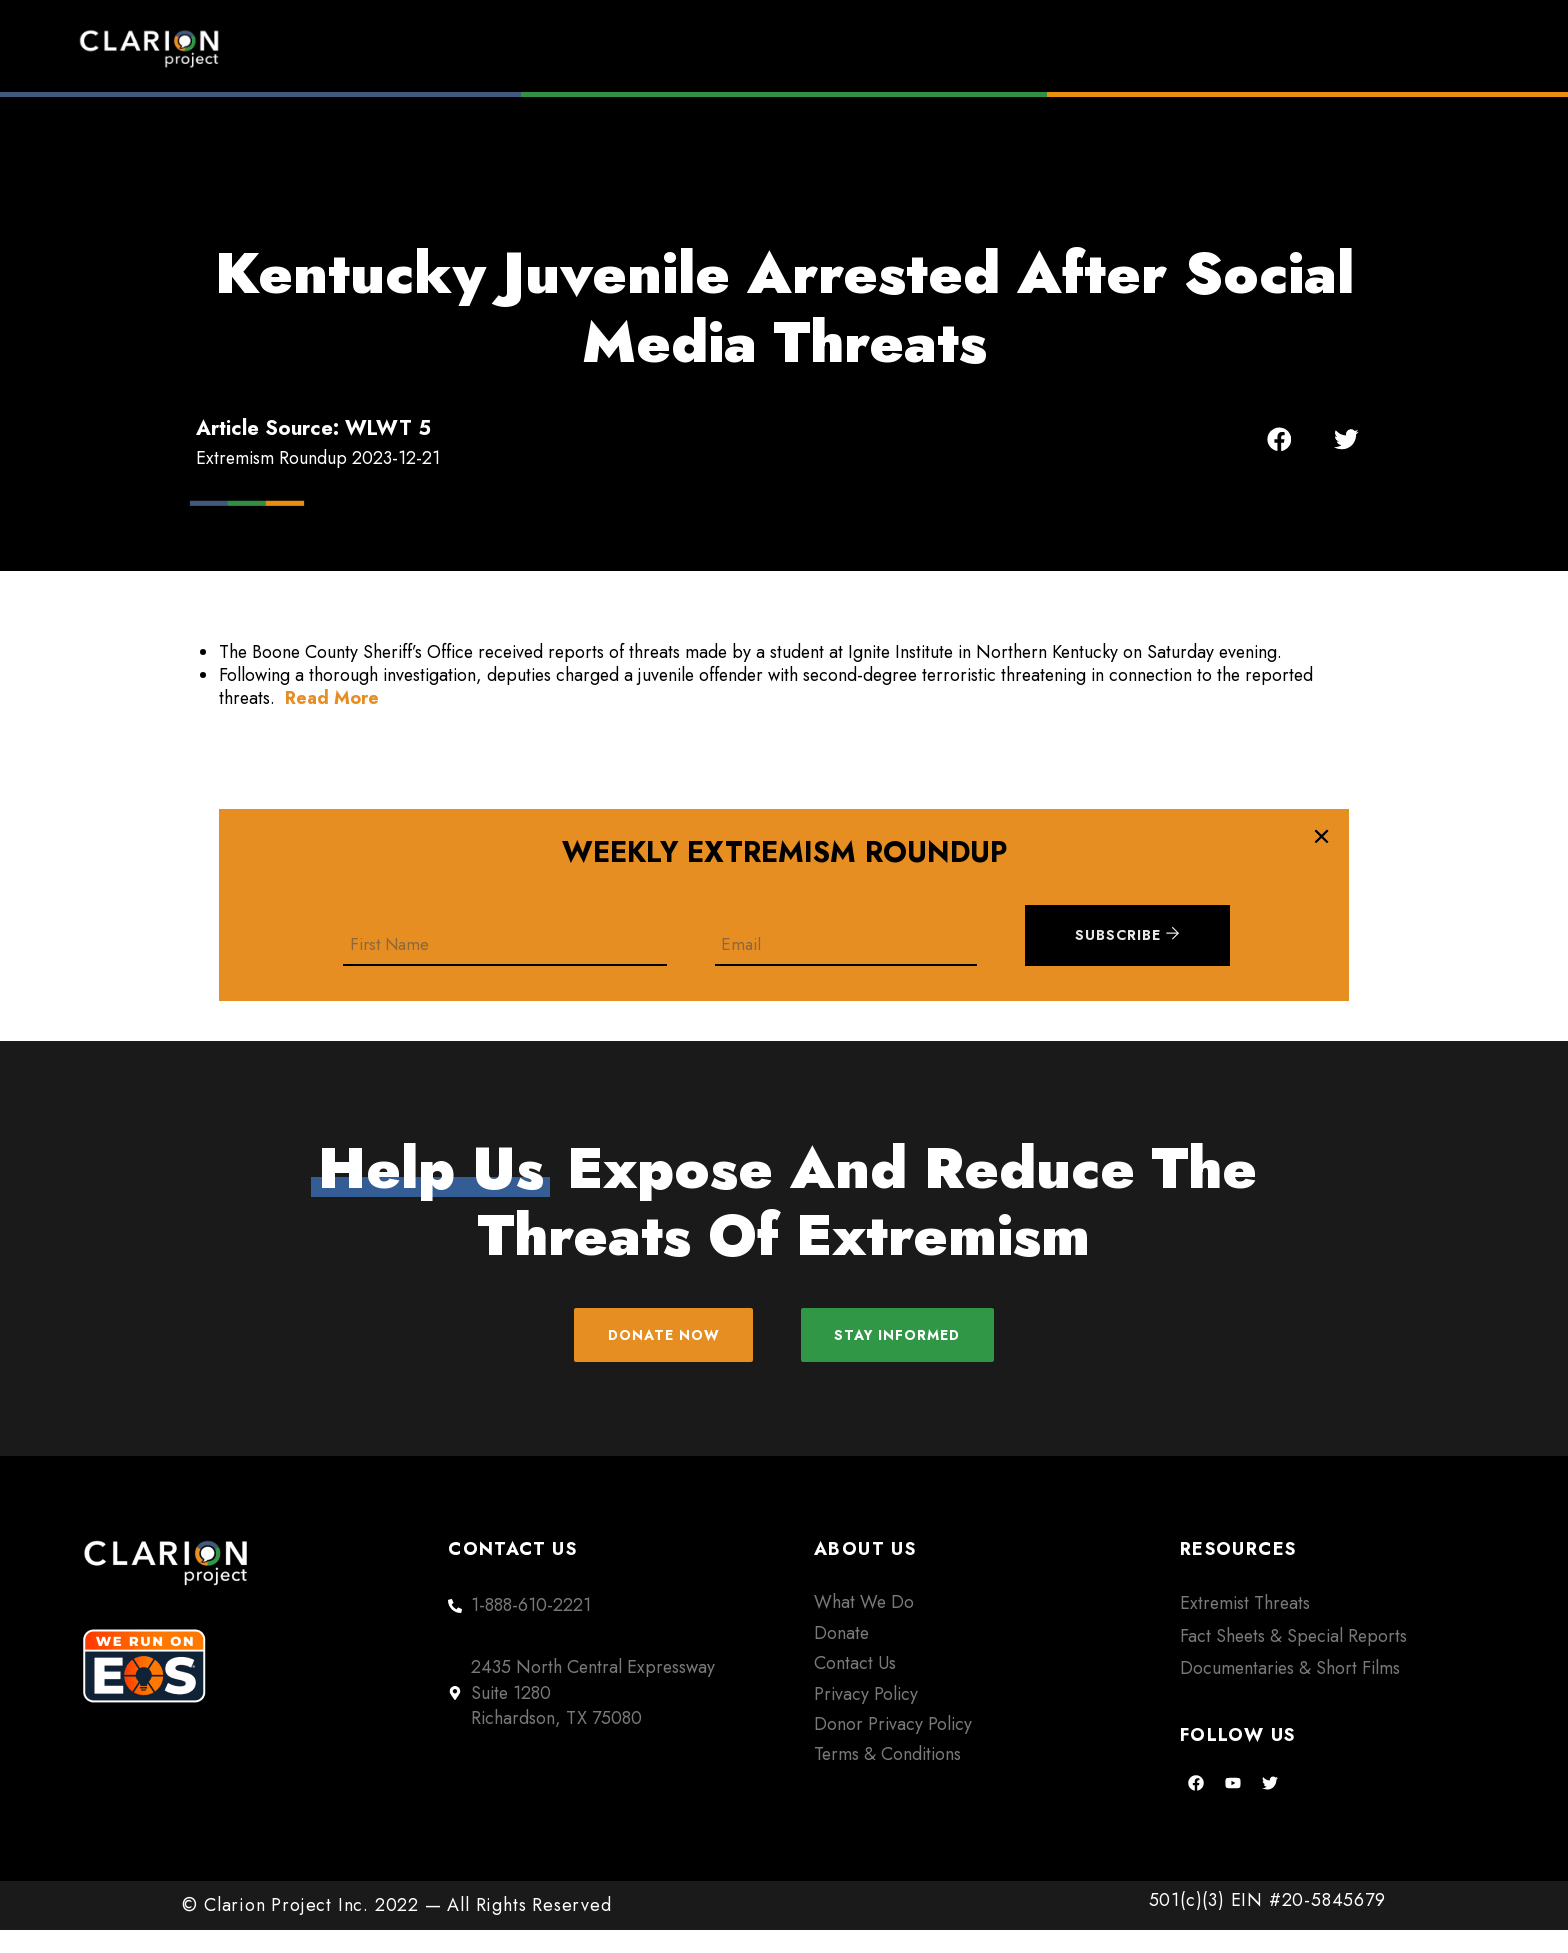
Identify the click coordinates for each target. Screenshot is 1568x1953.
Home (630, 48)
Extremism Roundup (844, 48)
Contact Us (855, 1686)
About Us (1224, 48)
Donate (1394, 48)
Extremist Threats (1245, 1626)
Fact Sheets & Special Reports (1293, 1658)
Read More (332, 698)
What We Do (864, 1625)
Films (1060, 48)
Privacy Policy (866, 1716)
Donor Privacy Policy (893, 1747)
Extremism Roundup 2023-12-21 (318, 458)
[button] (1279, 439)
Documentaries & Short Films (1290, 1691)
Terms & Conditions (887, 1777)
